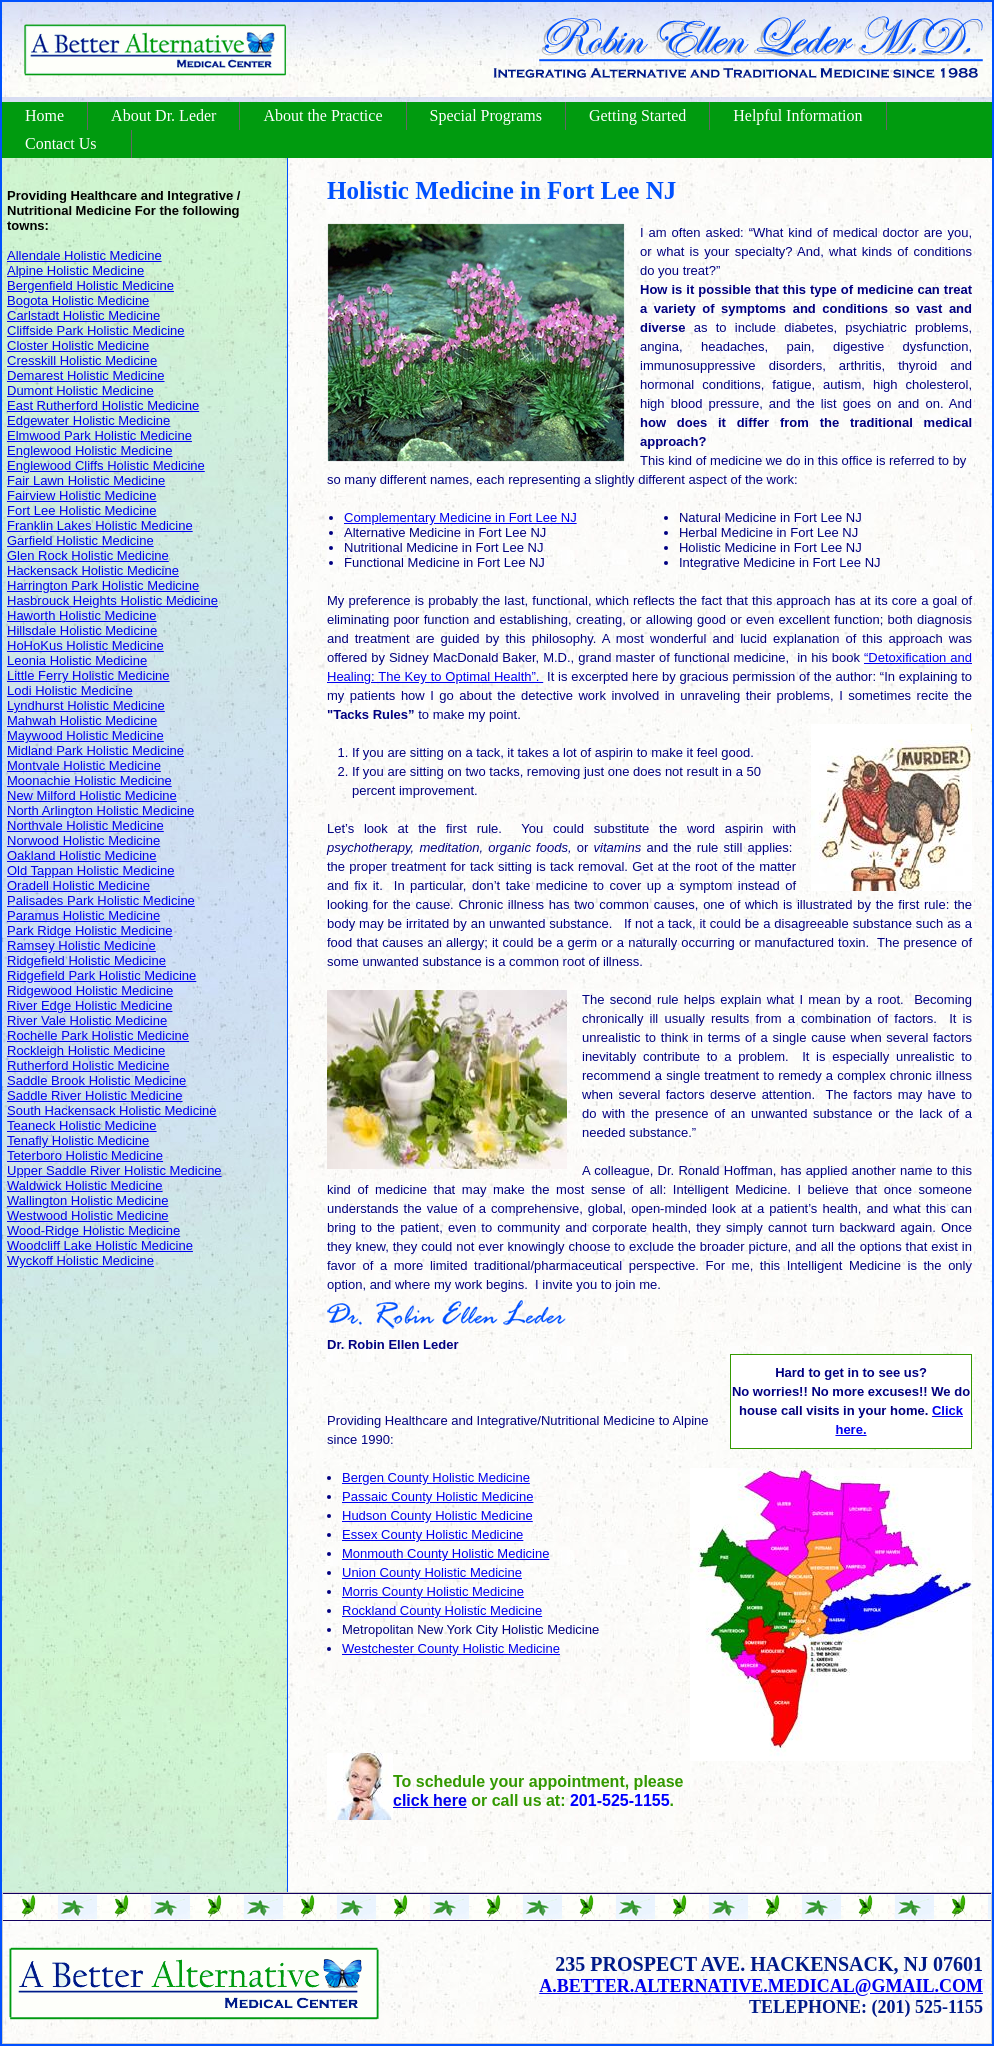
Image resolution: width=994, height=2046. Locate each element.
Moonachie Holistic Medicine (89, 780)
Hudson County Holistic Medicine (437, 1515)
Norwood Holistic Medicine (83, 840)
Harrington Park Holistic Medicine (103, 585)
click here (430, 1800)
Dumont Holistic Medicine (80, 390)
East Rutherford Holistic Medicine (103, 405)
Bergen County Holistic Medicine (436, 1477)
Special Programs (486, 115)
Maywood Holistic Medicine (85, 735)
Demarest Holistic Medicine (86, 375)
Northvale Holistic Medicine (85, 825)
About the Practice (322, 115)
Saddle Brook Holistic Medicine (96, 1080)
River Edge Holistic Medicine (89, 1005)
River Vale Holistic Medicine (87, 1020)
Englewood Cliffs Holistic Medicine (106, 465)
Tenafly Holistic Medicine (78, 1140)
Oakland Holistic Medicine (82, 855)
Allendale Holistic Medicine (84, 255)
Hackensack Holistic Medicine (93, 570)
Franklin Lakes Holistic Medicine (100, 525)
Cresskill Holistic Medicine (82, 360)
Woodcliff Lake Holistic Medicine (100, 1245)
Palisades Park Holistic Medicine (101, 900)
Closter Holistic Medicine (78, 345)
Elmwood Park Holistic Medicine (99, 435)
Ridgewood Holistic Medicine (90, 990)
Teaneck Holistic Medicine (82, 1125)
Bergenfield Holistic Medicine (90, 285)
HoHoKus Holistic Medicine (85, 645)
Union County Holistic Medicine (432, 1572)
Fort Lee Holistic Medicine (82, 510)
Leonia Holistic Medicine (77, 660)
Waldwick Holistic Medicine (85, 1185)
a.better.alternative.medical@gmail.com (761, 1986)
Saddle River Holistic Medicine (95, 1095)
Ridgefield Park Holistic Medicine (101, 975)
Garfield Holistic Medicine (80, 540)
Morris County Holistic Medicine (433, 1591)
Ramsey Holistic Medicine (81, 945)
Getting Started (637, 115)
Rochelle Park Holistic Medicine (98, 1035)
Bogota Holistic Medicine (78, 300)
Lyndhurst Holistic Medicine (86, 705)
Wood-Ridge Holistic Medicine (93, 1230)
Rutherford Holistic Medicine (88, 1065)
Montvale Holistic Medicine (84, 765)
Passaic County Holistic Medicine (437, 1496)
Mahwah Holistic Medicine (82, 720)
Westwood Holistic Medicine (88, 1215)
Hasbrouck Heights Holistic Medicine (112, 600)
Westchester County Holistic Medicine (451, 1648)
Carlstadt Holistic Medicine (83, 315)
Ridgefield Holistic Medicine (86, 960)
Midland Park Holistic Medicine (95, 750)
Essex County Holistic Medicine (432, 1534)
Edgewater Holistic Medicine (88, 420)
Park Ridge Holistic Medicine (89, 930)
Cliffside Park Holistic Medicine (96, 330)
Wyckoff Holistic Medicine (80, 1260)
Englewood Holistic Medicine (89, 450)
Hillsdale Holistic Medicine (82, 630)
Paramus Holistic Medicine (83, 915)
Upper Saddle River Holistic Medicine (114, 1170)
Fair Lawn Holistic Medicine (86, 480)
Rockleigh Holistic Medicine (86, 1050)
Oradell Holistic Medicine (78, 885)
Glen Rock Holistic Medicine (88, 555)
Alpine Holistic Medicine (75, 270)
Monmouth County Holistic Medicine (445, 1553)
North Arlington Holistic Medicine (100, 810)
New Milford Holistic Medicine (92, 795)
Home (44, 115)
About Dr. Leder (163, 115)
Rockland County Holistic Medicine (442, 1610)
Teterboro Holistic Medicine (85, 1155)
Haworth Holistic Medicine (82, 615)
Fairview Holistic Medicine (82, 495)
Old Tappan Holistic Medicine (90, 870)
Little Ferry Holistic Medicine (88, 675)
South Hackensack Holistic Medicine (112, 1110)
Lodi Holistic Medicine (70, 690)
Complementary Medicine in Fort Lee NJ (460, 517)
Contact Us (61, 143)
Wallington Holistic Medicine (87, 1200)
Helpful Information (797, 115)
